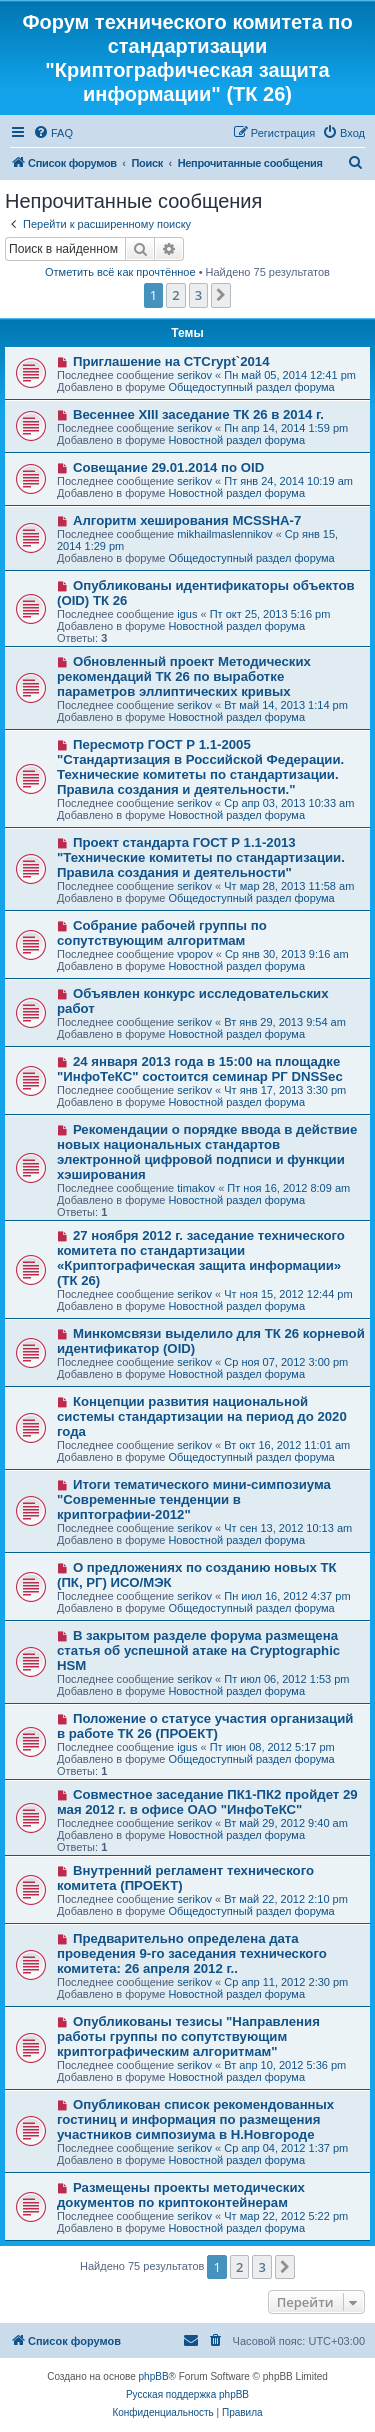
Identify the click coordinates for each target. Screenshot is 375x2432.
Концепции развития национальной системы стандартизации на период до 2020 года (202, 1416)
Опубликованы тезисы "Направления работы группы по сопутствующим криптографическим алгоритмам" (188, 2036)
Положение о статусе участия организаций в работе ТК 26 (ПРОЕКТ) (205, 1726)
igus (187, 614)
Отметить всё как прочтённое (120, 272)
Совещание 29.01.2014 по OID (168, 467)
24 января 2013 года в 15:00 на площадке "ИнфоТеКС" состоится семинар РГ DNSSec (200, 1069)
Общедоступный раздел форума (251, 387)
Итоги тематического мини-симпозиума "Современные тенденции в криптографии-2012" (194, 1499)
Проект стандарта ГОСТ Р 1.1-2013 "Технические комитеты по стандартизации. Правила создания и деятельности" (201, 857)
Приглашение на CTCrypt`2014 (171, 361)
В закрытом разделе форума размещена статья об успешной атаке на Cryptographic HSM (198, 1650)
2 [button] (175, 295)
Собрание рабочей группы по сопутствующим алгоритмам (162, 933)
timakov (196, 1188)
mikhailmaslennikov (224, 534)
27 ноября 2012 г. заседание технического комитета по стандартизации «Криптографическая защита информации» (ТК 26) (201, 1258)
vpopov (194, 954)
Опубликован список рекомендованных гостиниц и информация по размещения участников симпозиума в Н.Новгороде (195, 2119)
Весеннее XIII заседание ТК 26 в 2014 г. (198, 414)
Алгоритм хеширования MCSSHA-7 (187, 520)
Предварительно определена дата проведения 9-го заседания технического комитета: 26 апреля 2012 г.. (192, 1953)
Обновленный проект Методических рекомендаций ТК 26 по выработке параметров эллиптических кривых (184, 676)
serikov (194, 375)
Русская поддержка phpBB (187, 2394)
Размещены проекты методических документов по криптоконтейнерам (181, 2195)
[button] (221, 295)
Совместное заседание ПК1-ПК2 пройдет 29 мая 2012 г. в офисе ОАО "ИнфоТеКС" (207, 1802)
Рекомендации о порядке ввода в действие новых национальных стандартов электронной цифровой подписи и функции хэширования (207, 1152)
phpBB (154, 2376)
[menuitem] (53, 133)
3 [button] (198, 295)
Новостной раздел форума (236, 440)
